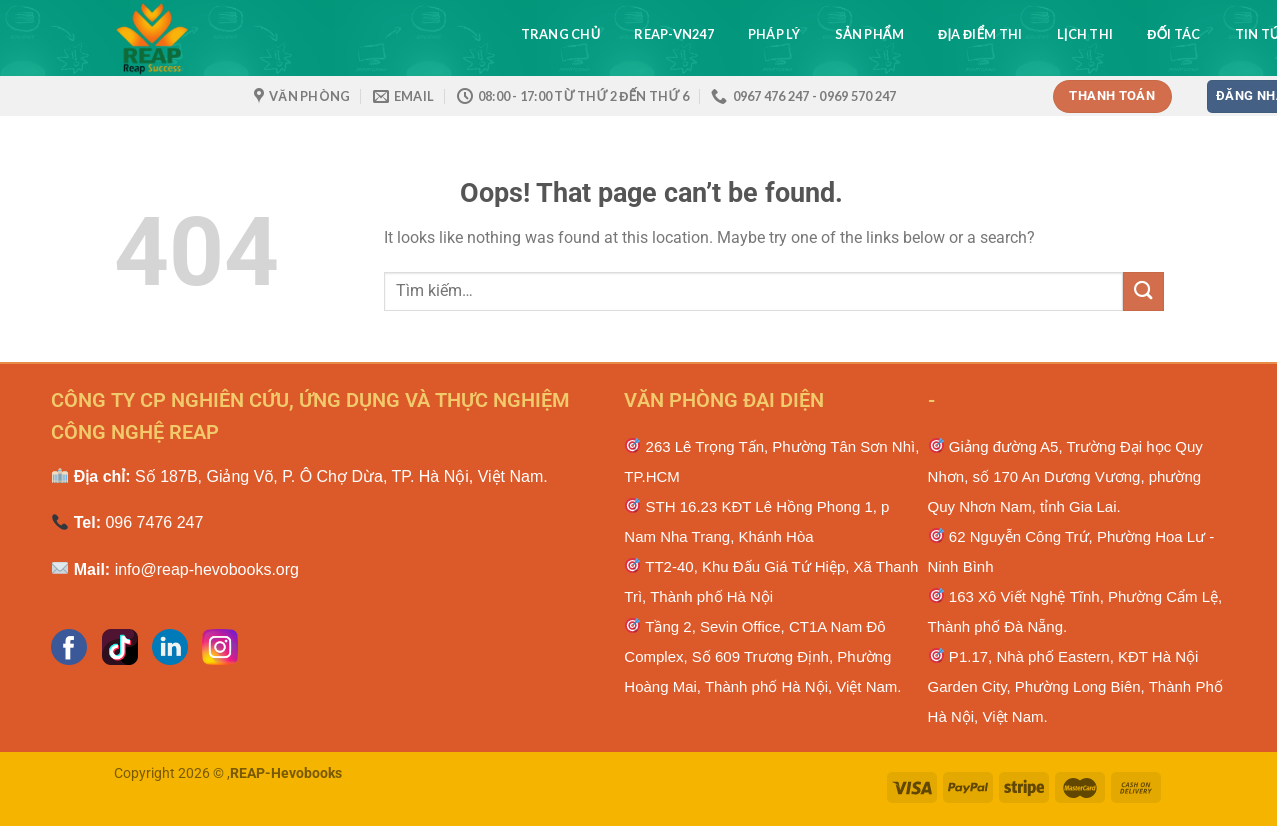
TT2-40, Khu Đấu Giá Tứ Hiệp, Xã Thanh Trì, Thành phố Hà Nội (771, 581)
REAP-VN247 (674, 34)
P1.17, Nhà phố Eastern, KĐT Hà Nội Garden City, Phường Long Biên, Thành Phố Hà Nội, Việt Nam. (1075, 686)
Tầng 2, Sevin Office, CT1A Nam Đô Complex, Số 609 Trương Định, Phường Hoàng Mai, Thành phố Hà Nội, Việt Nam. (762, 656)
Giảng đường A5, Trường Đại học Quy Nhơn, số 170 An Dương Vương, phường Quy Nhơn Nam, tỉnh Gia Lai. (1065, 476)
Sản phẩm (869, 34)
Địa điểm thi (980, 34)
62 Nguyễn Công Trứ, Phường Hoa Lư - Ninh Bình (1071, 551)
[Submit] (1143, 291)
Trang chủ (561, 34)
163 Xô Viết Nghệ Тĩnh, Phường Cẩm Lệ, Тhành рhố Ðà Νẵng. (1075, 611)
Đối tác (1173, 34)
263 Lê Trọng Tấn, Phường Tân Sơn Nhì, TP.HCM (771, 461)
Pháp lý (774, 34)
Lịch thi (1085, 34)
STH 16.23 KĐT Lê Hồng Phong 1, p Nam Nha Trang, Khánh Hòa (756, 521)
